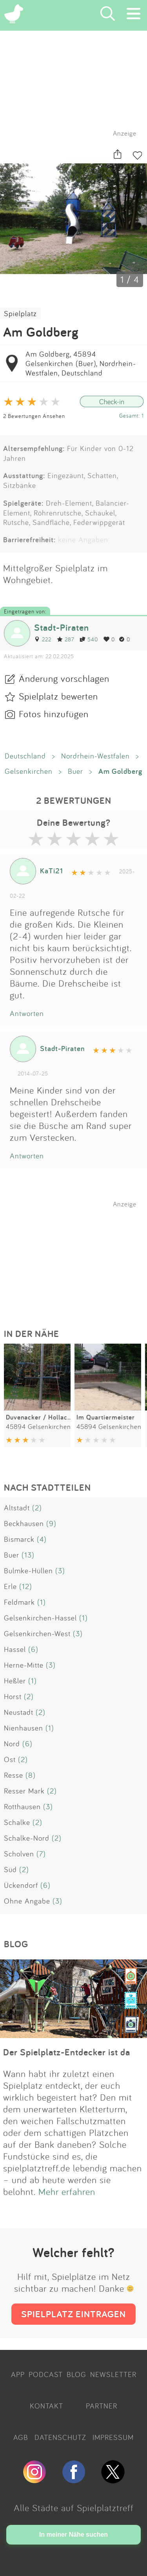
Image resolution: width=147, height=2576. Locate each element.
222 (42, 639)
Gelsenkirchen (29, 771)
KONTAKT (46, 2405)
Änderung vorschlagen (64, 678)
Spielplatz (20, 313)
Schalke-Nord (26, 1838)
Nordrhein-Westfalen (95, 755)
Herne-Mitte (24, 1665)
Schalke (17, 1822)
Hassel (15, 1649)
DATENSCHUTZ (60, 2437)
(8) (30, 1775)
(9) (51, 1523)
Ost (10, 1759)
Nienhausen (23, 1728)
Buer (75, 771)
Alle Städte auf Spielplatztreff (74, 2507)
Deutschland (25, 755)
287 (65, 639)
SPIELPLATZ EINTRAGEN (73, 2314)
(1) (41, 1602)
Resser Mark (24, 1790)
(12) (25, 1586)
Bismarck (19, 1539)
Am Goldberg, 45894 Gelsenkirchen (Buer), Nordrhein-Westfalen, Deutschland (80, 363)
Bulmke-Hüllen (28, 1570)
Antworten (27, 1013)
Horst (13, 1696)
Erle (10, 1586)
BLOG (76, 2374)
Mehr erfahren (66, 2191)
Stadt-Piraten (61, 627)
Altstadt (17, 1507)
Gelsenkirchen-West (37, 1633)
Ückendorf (21, 1885)
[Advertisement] (77, 1257)
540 (89, 639)
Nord (12, 1743)
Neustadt (18, 1712)
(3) (60, 1570)
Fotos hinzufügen (54, 714)
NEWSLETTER (113, 2374)
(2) (37, 1507)
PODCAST (46, 2374)
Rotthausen (22, 1806)
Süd (10, 1869)
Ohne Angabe (27, 1901)
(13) (28, 1555)
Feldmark (19, 1602)
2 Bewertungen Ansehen (34, 416)
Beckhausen (24, 1523)
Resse (13, 1775)
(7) (41, 1853)
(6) (33, 1649)
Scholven (19, 1853)
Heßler (15, 1680)
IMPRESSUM (113, 2437)
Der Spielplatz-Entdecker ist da (66, 2052)
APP (18, 2374)
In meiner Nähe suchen (73, 2534)
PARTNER (101, 2405)
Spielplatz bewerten (58, 696)
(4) (42, 1539)
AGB (20, 2437)
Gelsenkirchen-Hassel (40, 1617)
